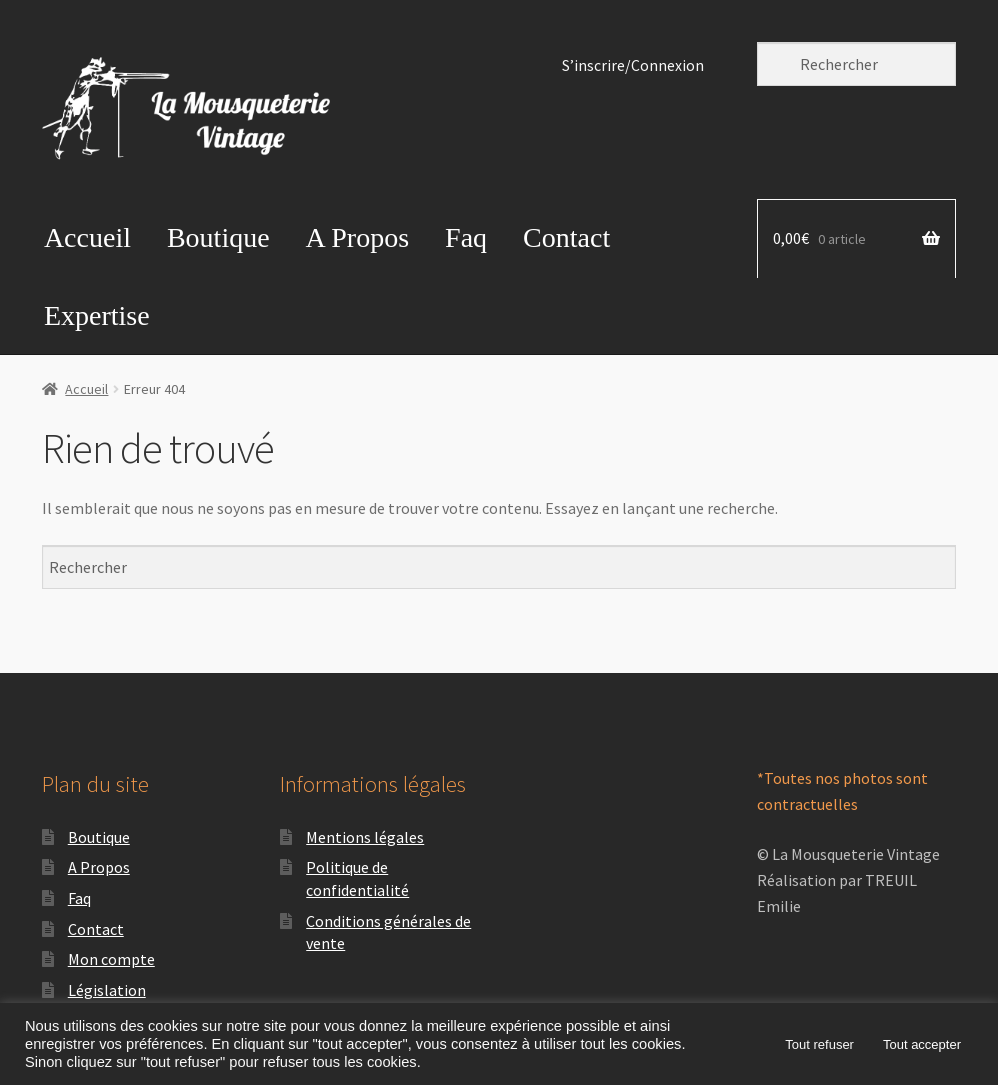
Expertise (97, 315)
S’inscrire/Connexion (633, 65)
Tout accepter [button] (922, 1044)
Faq (466, 237)
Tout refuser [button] (819, 1044)
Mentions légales (365, 837)
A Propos (357, 237)
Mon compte (111, 959)
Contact (566, 237)
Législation (107, 990)
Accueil (87, 237)
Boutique (218, 237)
